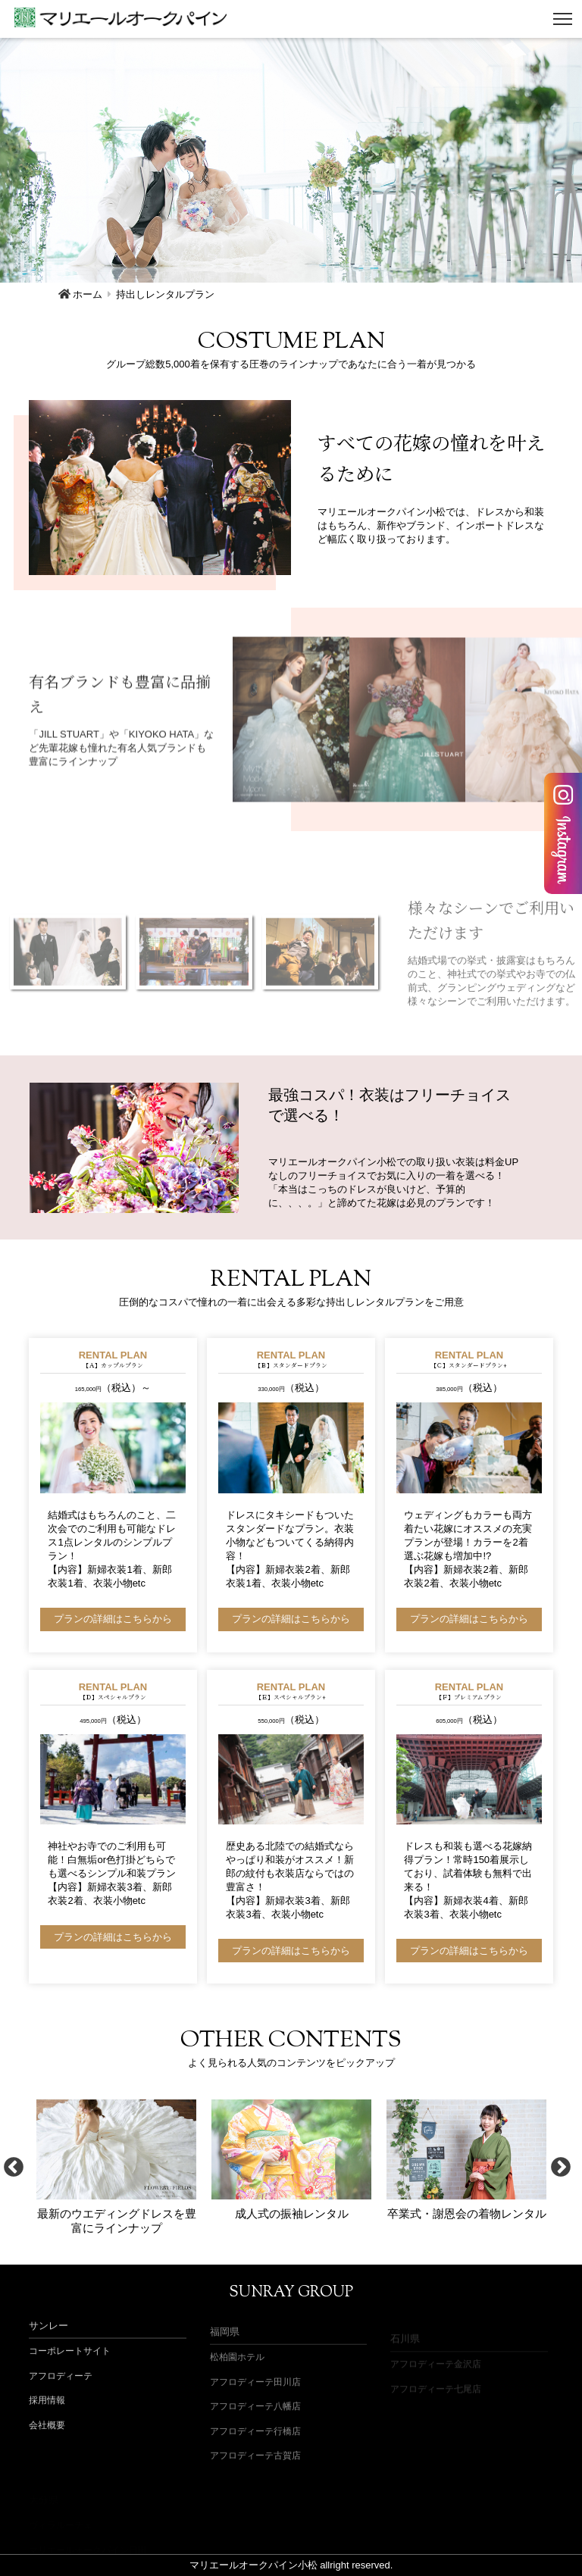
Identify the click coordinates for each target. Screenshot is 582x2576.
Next (560, 2167)
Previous (13, 2167)
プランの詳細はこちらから (113, 1618)
